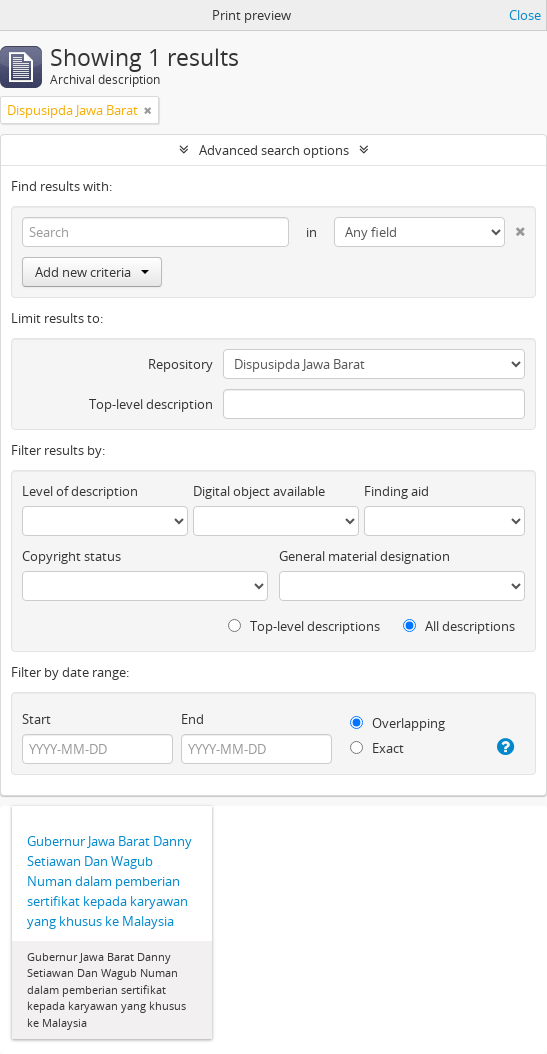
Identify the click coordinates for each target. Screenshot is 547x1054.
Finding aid (396, 491)
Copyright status (71, 556)
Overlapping (397, 723)
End (192, 719)
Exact (377, 748)
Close (525, 15)
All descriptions (459, 626)
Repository (180, 364)
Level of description (80, 491)
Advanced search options (274, 150)
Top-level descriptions (304, 626)
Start (36, 719)
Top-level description (151, 404)
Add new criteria (92, 272)
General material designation (364, 556)
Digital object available (259, 491)
